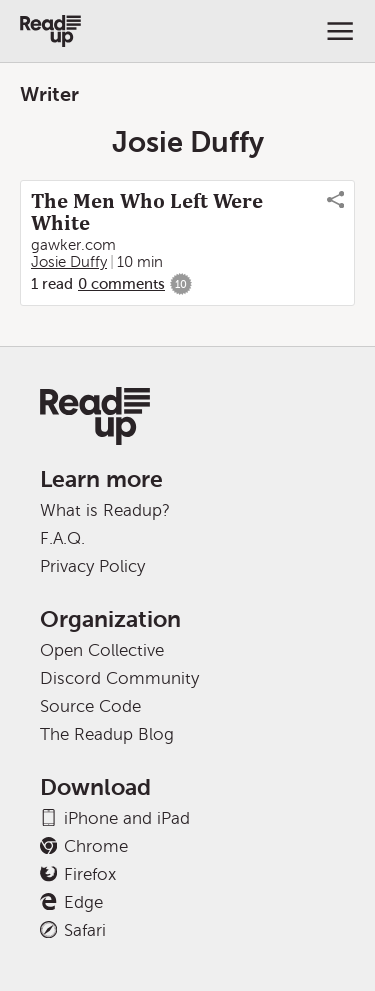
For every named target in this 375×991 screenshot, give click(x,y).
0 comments (121, 284)
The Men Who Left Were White (147, 212)
